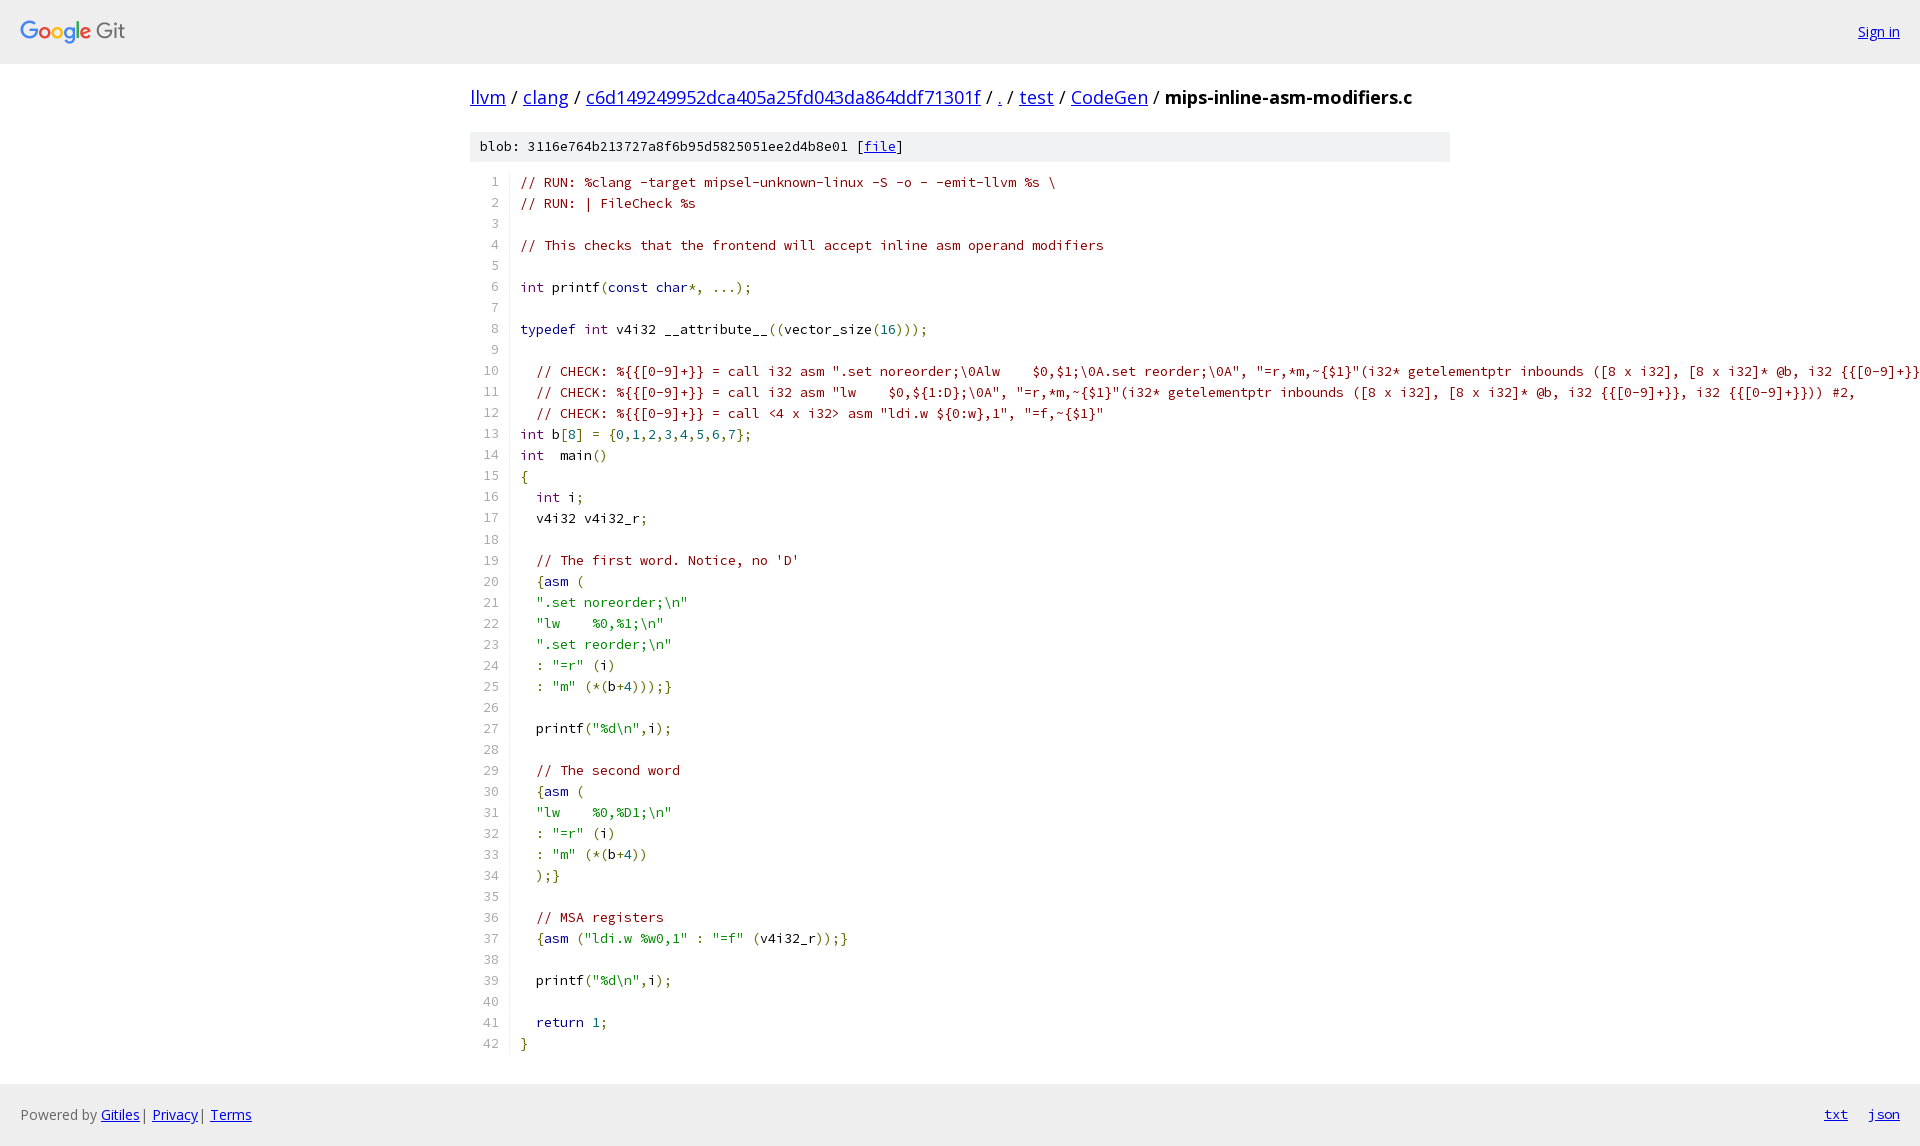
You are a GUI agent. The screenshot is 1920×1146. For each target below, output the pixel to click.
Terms (231, 1114)
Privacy (175, 1114)
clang (546, 97)
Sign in (1879, 31)
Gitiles (120, 1114)
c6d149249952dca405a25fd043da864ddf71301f (783, 97)
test (1036, 97)
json (1884, 1114)
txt (1836, 1114)
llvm (488, 97)
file (880, 146)
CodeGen (1109, 97)
